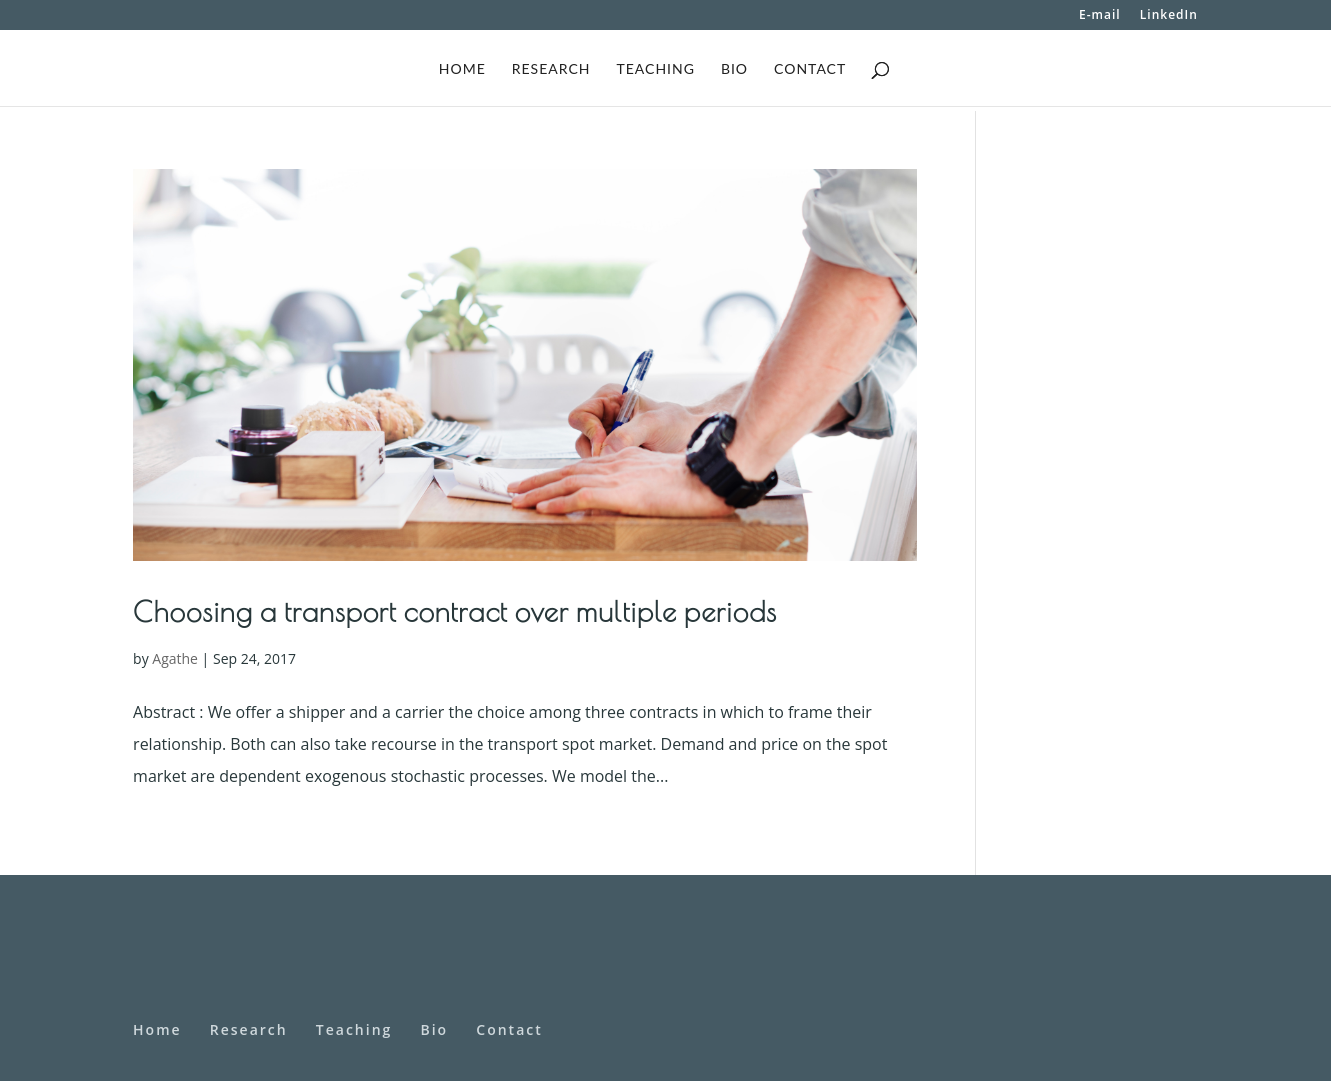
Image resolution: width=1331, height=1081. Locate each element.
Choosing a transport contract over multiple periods (455, 611)
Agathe (175, 658)
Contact (810, 69)
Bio (734, 69)
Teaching (655, 69)
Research (551, 69)
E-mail (1100, 16)
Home (462, 69)
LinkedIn (1169, 16)
